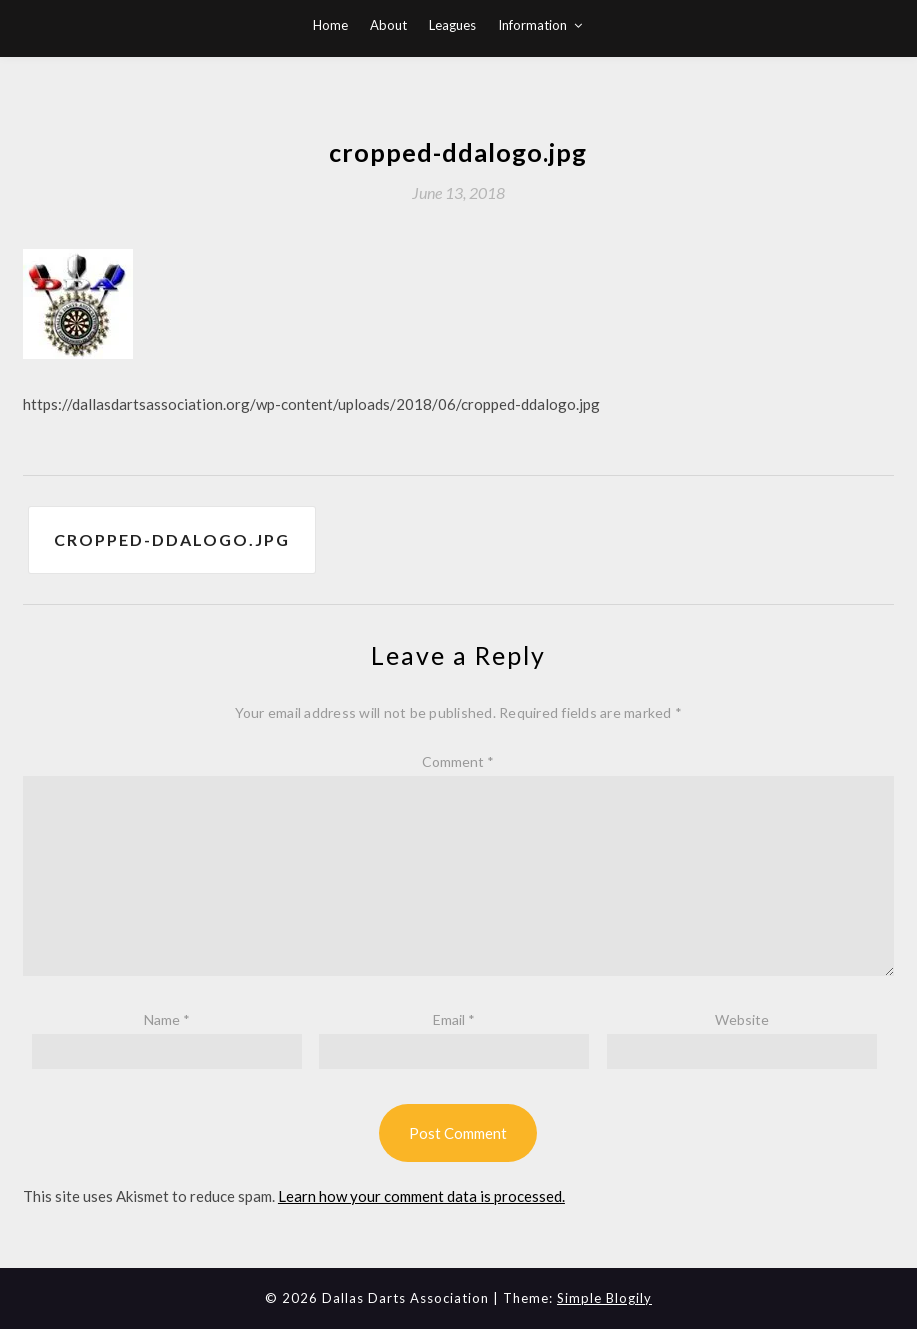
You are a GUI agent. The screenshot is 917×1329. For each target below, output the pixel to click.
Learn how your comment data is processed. (421, 1196)
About (388, 25)
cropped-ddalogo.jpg (172, 539)
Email (454, 1019)
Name (167, 1019)
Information (532, 25)
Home (330, 25)
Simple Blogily (604, 1298)
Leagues (452, 25)
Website (742, 1019)
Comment (458, 761)
